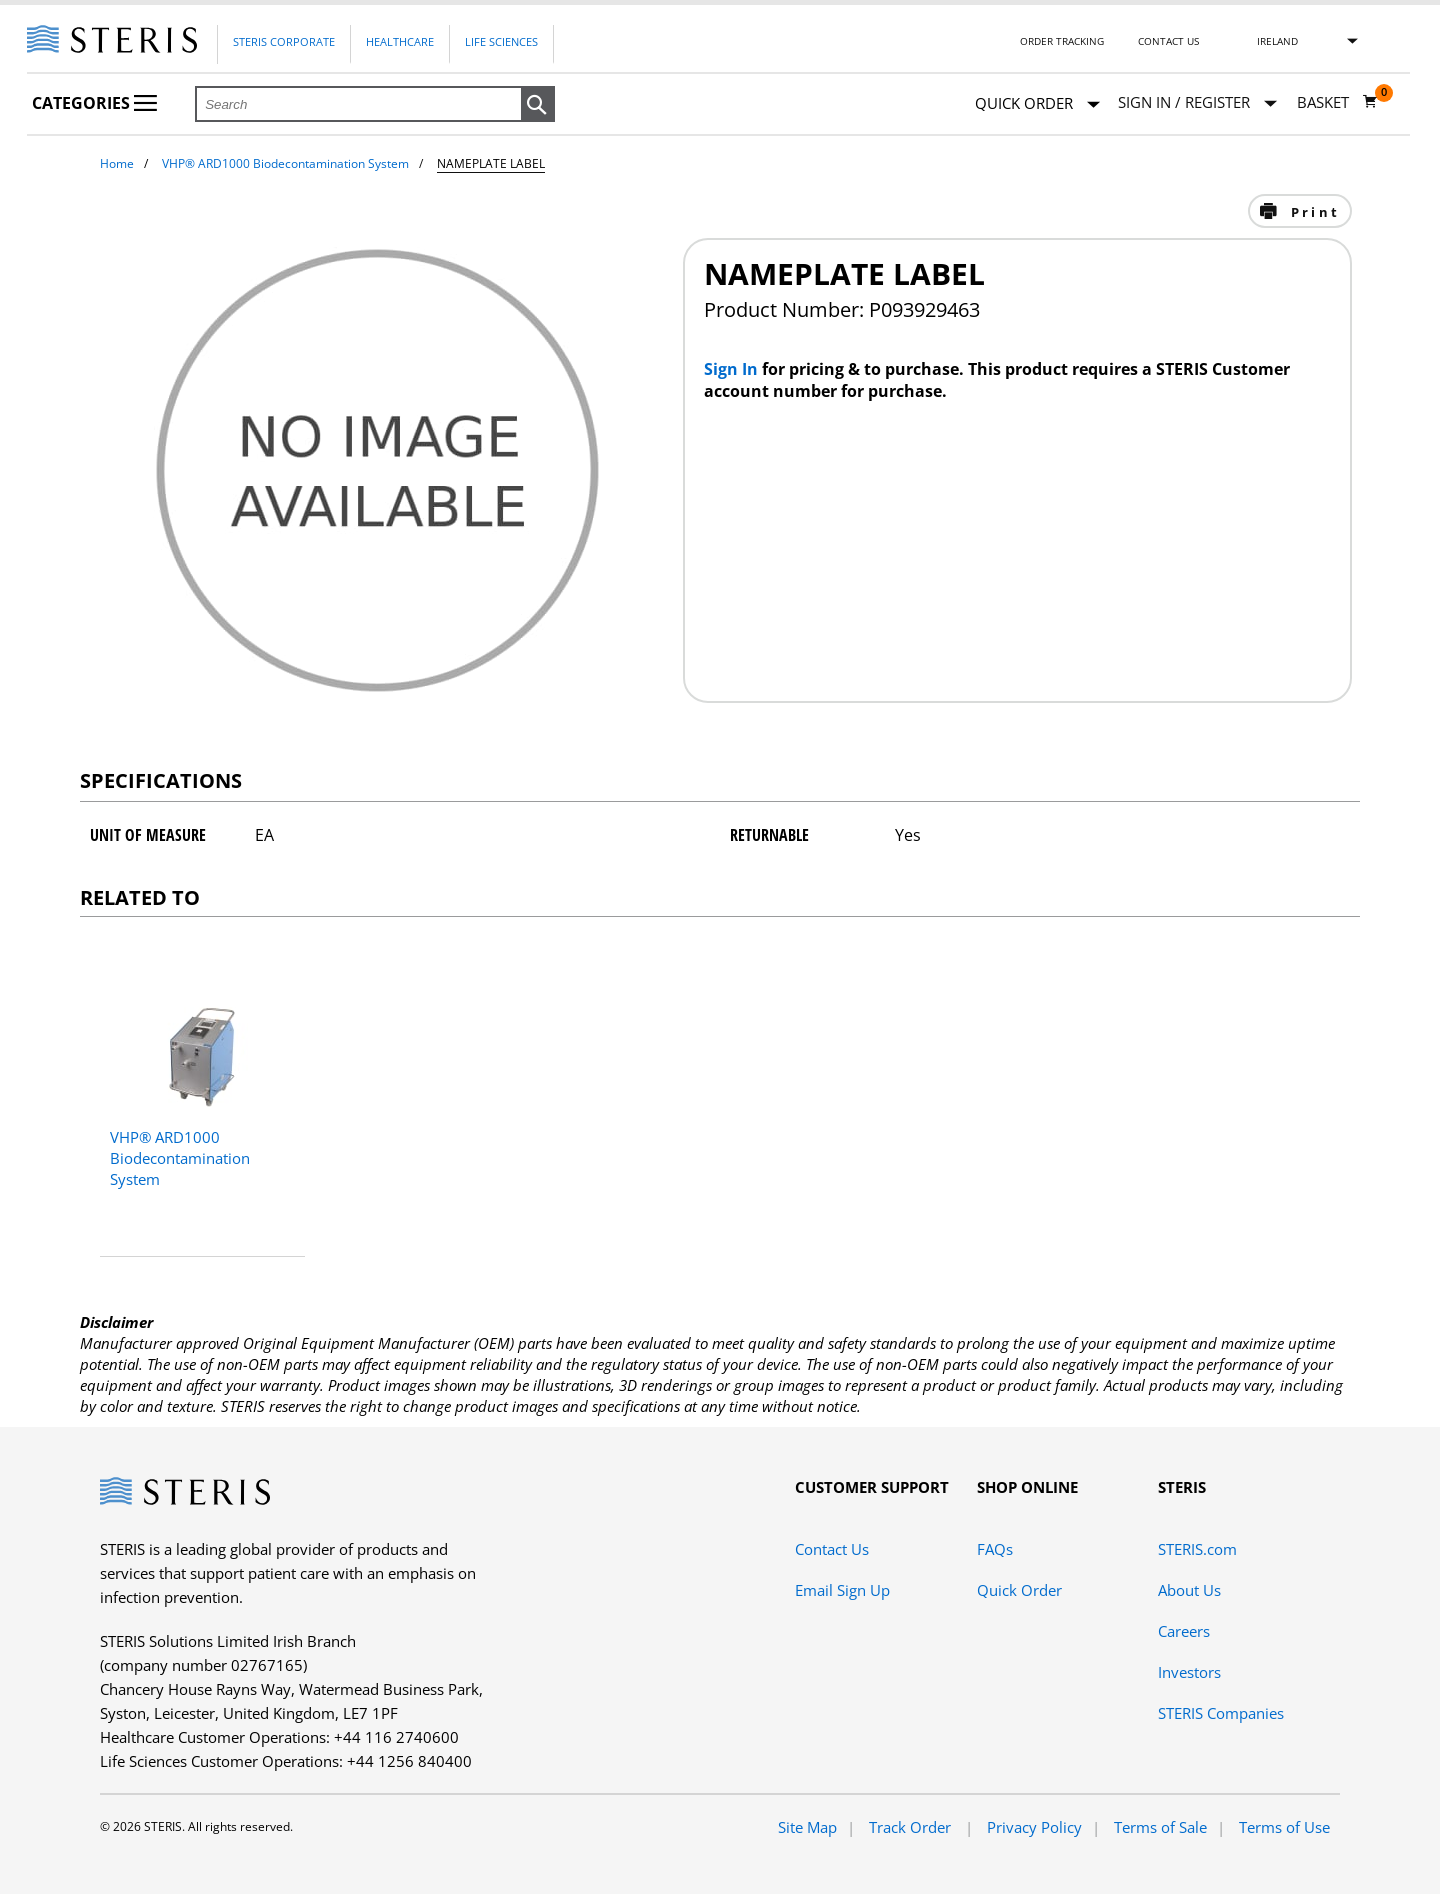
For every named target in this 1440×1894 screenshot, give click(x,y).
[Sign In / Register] (1197, 102)
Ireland (1277, 41)
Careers (1184, 1631)
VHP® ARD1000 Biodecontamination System (285, 163)
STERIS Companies (1221, 1713)
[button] (538, 105)
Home (117, 163)
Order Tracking (1062, 41)
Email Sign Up (842, 1590)
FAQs (995, 1549)
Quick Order (1037, 104)
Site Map (807, 1827)
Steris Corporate (284, 41)
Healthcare (400, 41)
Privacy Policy (1034, 1827)
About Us (1189, 1590)
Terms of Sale (1160, 1827)
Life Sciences (501, 41)
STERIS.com (1197, 1549)
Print (1312, 212)
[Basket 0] (1337, 102)
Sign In (733, 369)
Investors (1189, 1672)
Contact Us (1168, 41)
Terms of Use (1284, 1827)
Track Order (912, 1827)
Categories (94, 103)
